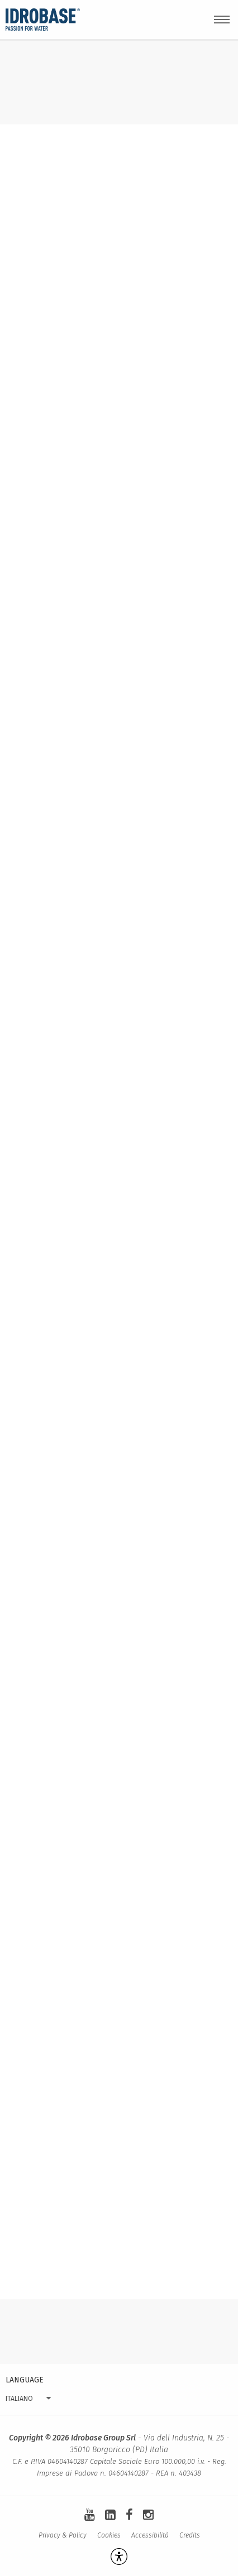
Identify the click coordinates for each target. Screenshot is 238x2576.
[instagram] (148, 2514)
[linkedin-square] (110, 2514)
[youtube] (89, 2514)
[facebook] (129, 2514)
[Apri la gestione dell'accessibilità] (119, 2556)
